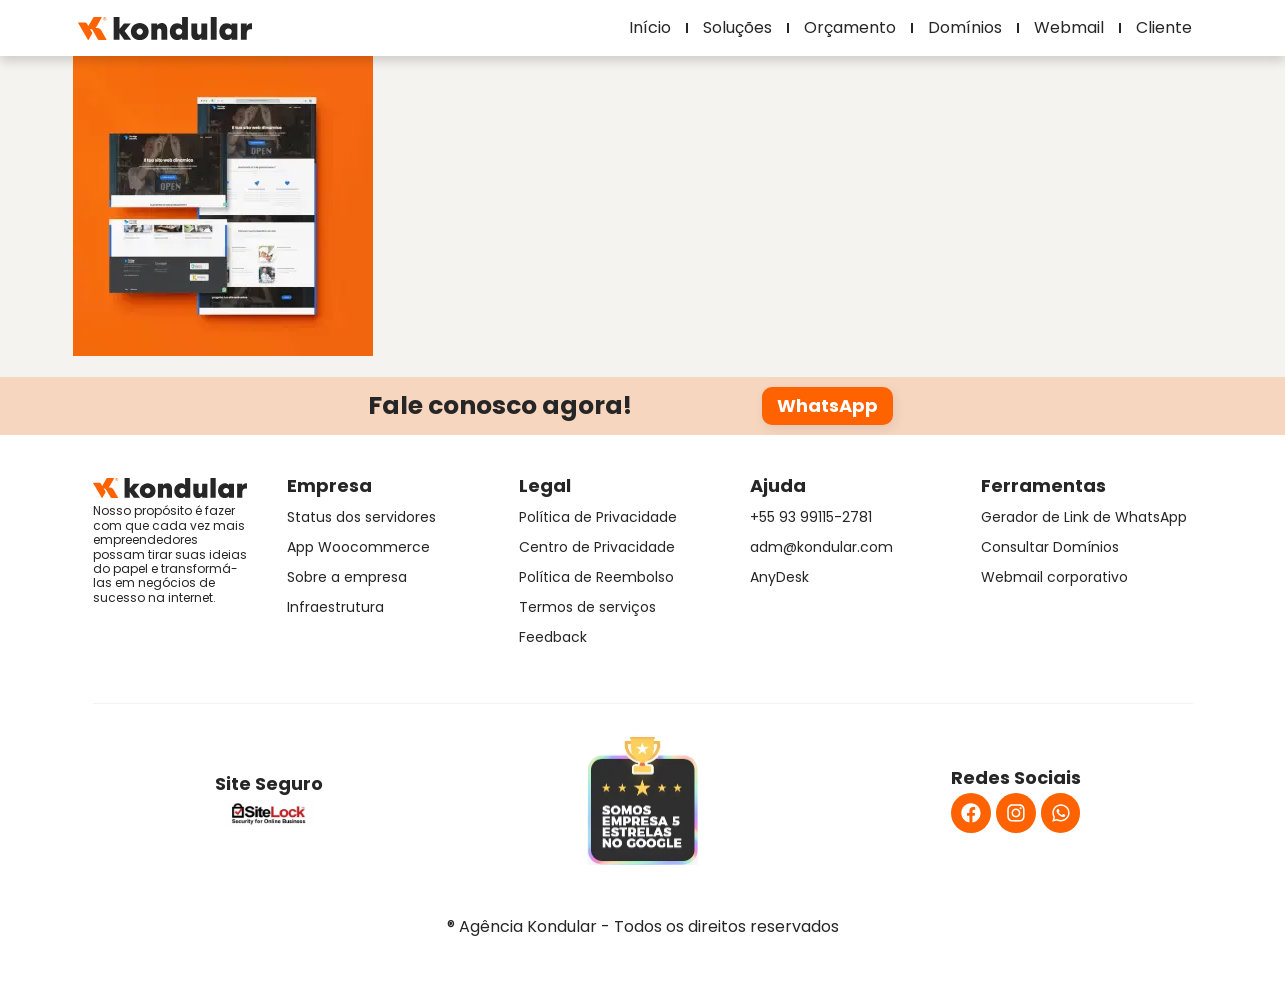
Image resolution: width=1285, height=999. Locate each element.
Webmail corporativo (1054, 577)
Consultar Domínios (1050, 547)
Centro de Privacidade (597, 547)
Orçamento (850, 27)
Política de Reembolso (596, 577)
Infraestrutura (335, 607)
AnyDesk (779, 577)
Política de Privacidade (598, 517)
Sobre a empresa (347, 577)
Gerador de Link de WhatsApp (1084, 517)
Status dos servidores (361, 517)
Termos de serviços (587, 607)
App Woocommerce (358, 547)
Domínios (965, 27)
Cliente (1164, 27)
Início (650, 27)
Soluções (737, 27)
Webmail (1069, 27)
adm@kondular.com (821, 547)
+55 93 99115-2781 (811, 517)
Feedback (553, 637)
